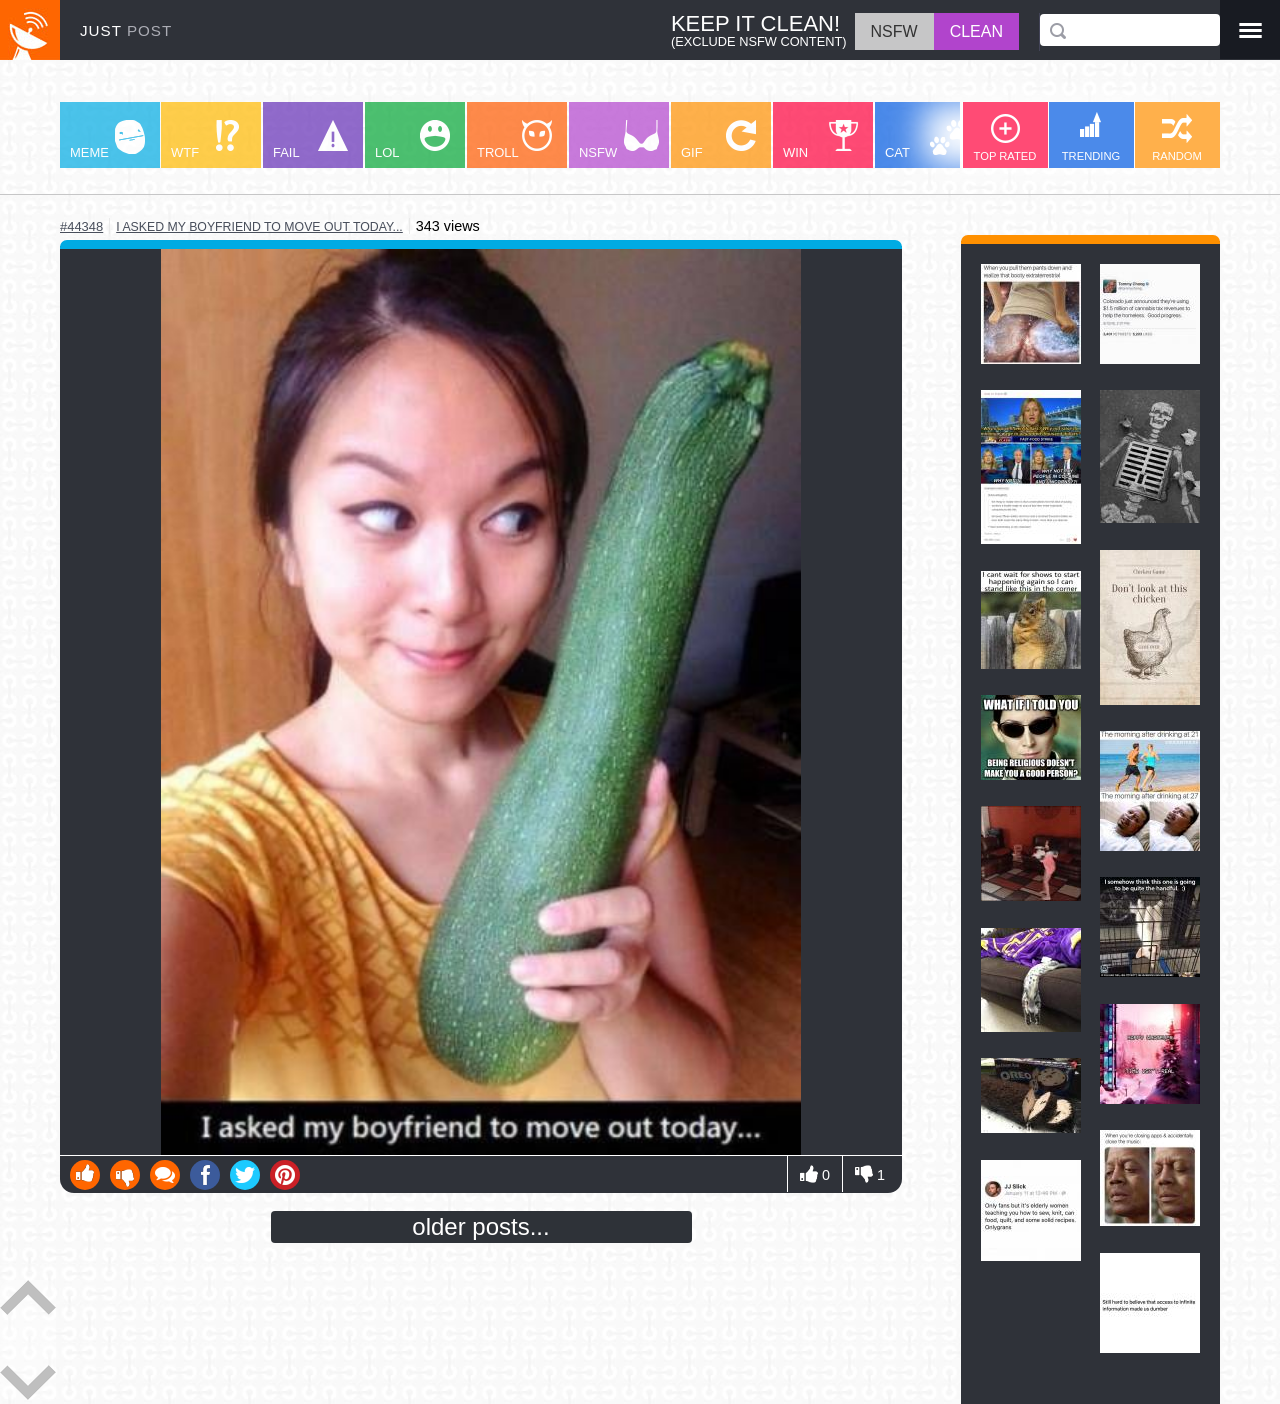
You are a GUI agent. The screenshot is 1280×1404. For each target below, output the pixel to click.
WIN (821, 140)
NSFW (619, 140)
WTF (205, 140)
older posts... (480, 1226)
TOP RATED (1005, 138)
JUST (126, 30)
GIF (718, 140)
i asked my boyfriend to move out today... (259, 227)
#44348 (81, 226)
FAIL (310, 140)
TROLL (514, 140)
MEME (107, 140)
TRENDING (1091, 137)
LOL (412, 140)
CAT (926, 140)
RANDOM (1177, 138)
